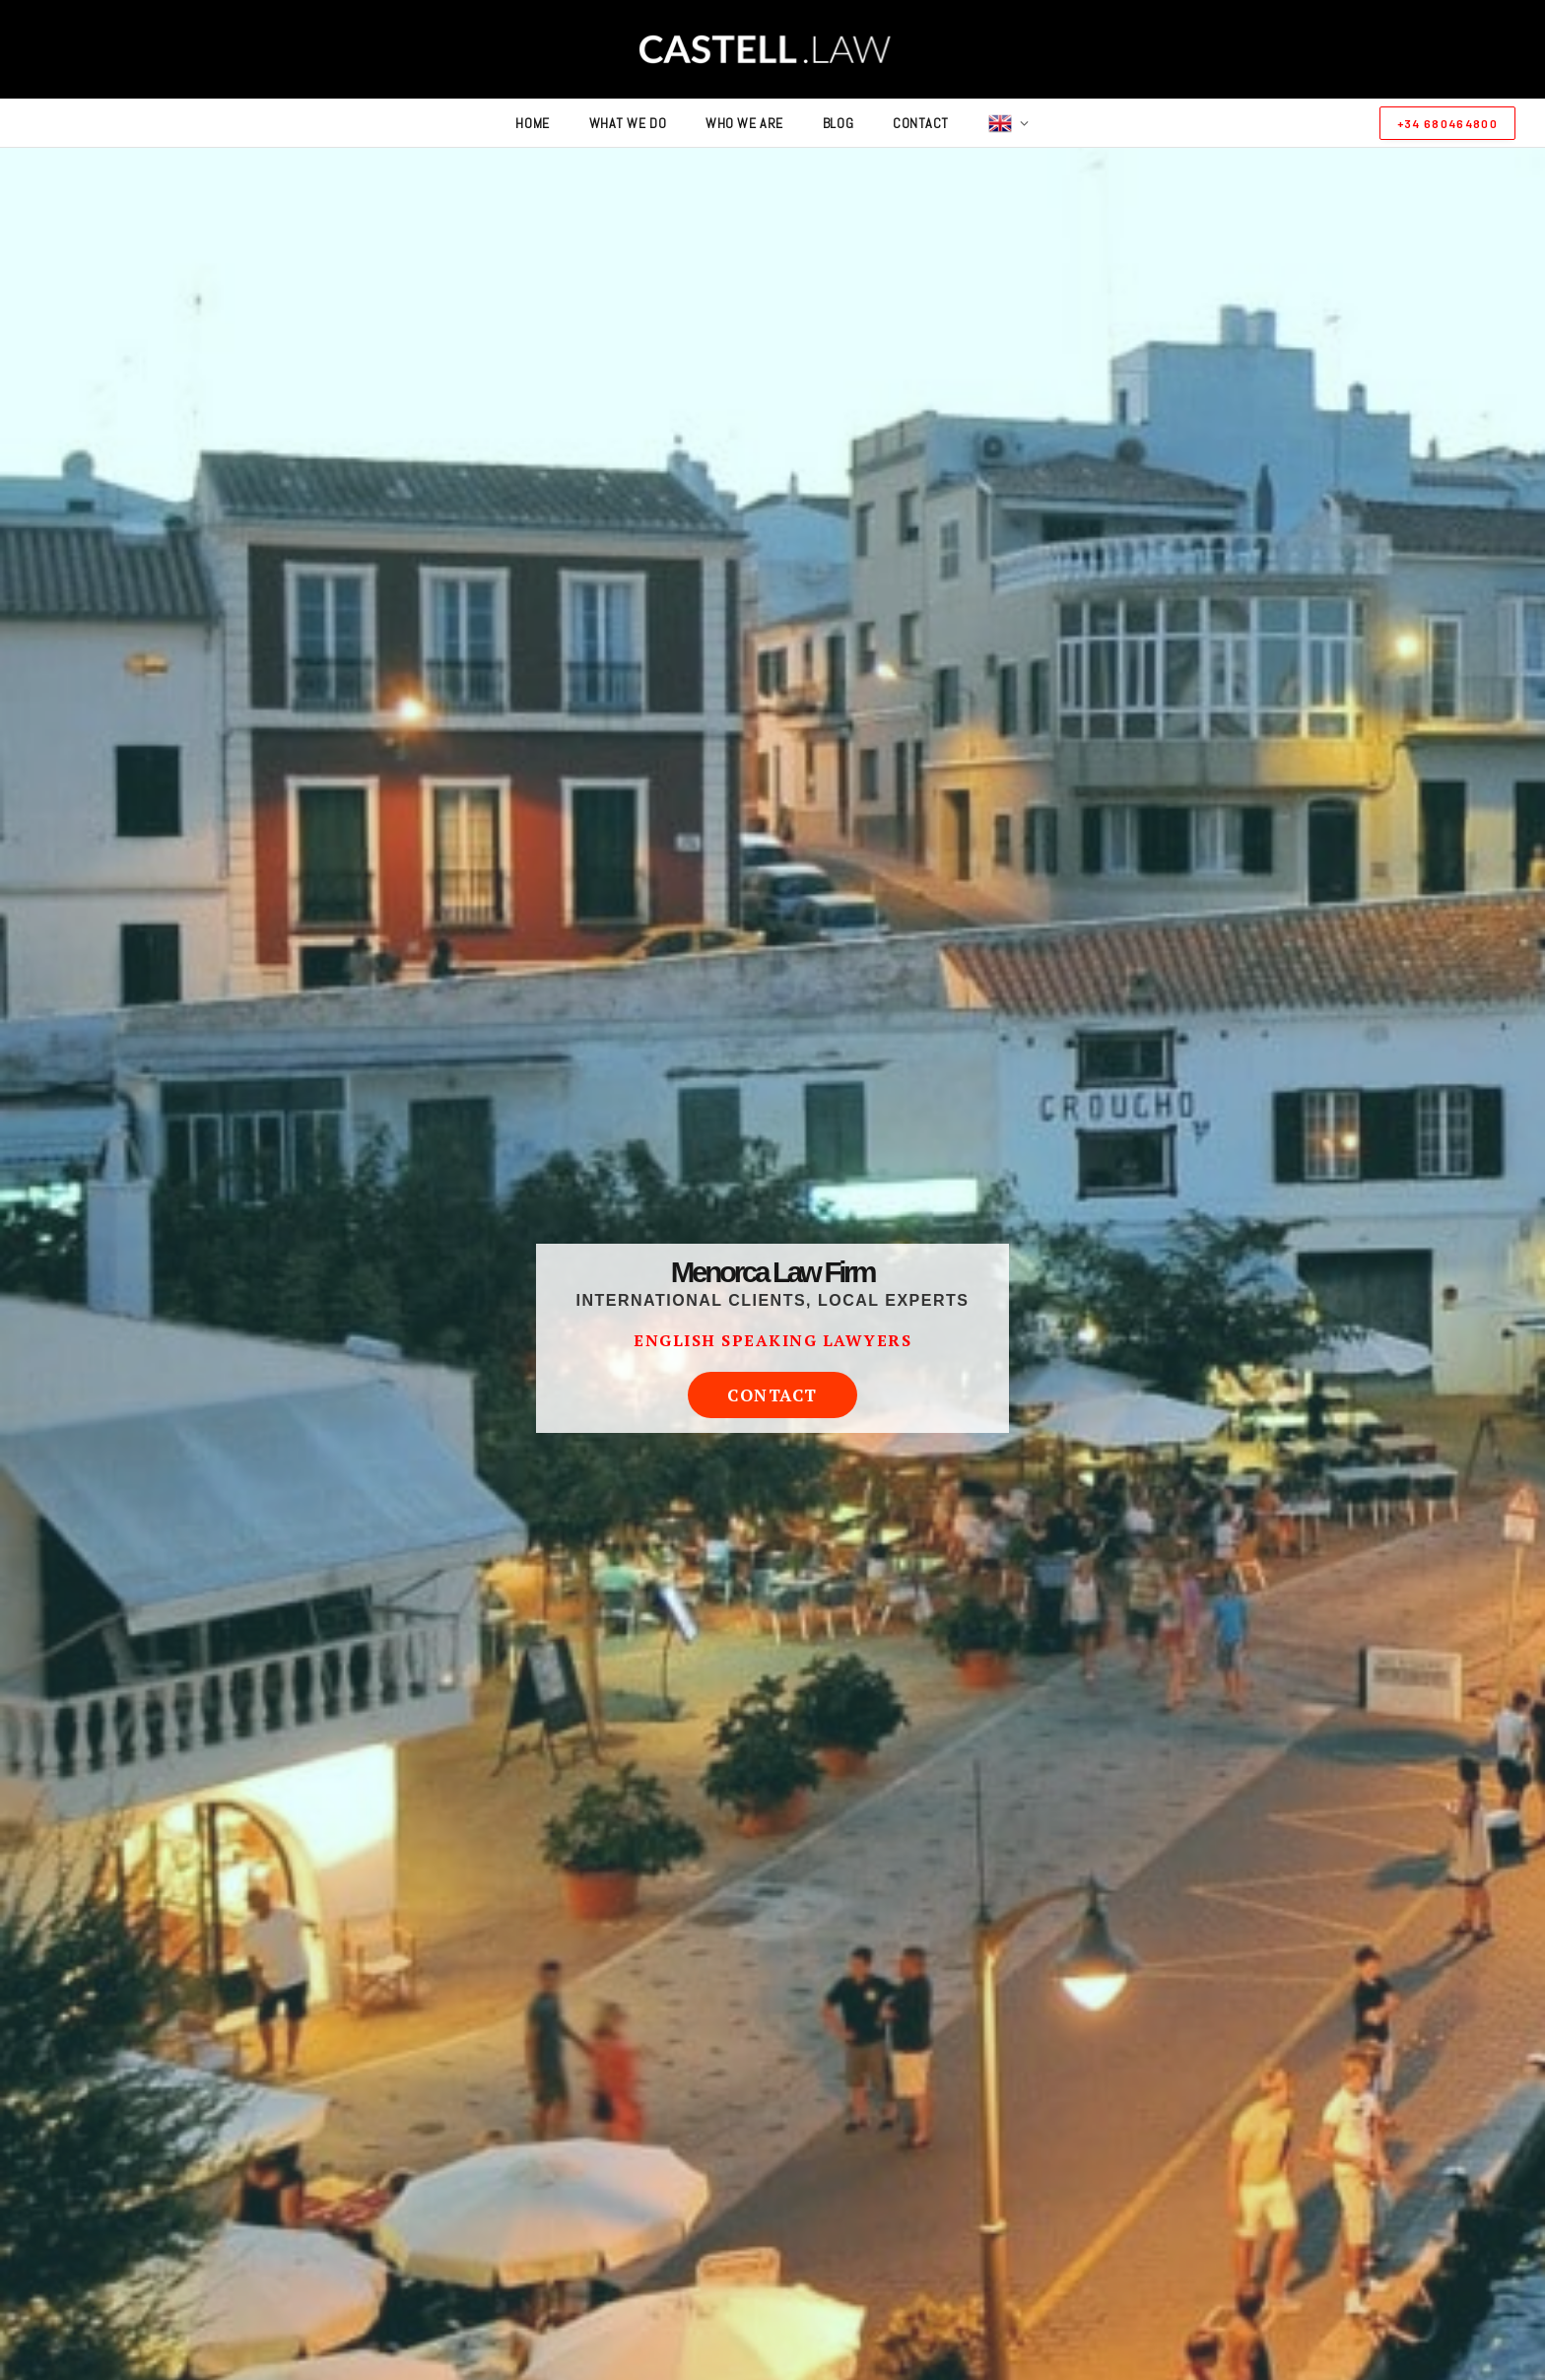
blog (838, 123)
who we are (744, 123)
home (532, 123)
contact (921, 123)
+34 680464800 (1447, 123)
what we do (628, 123)
